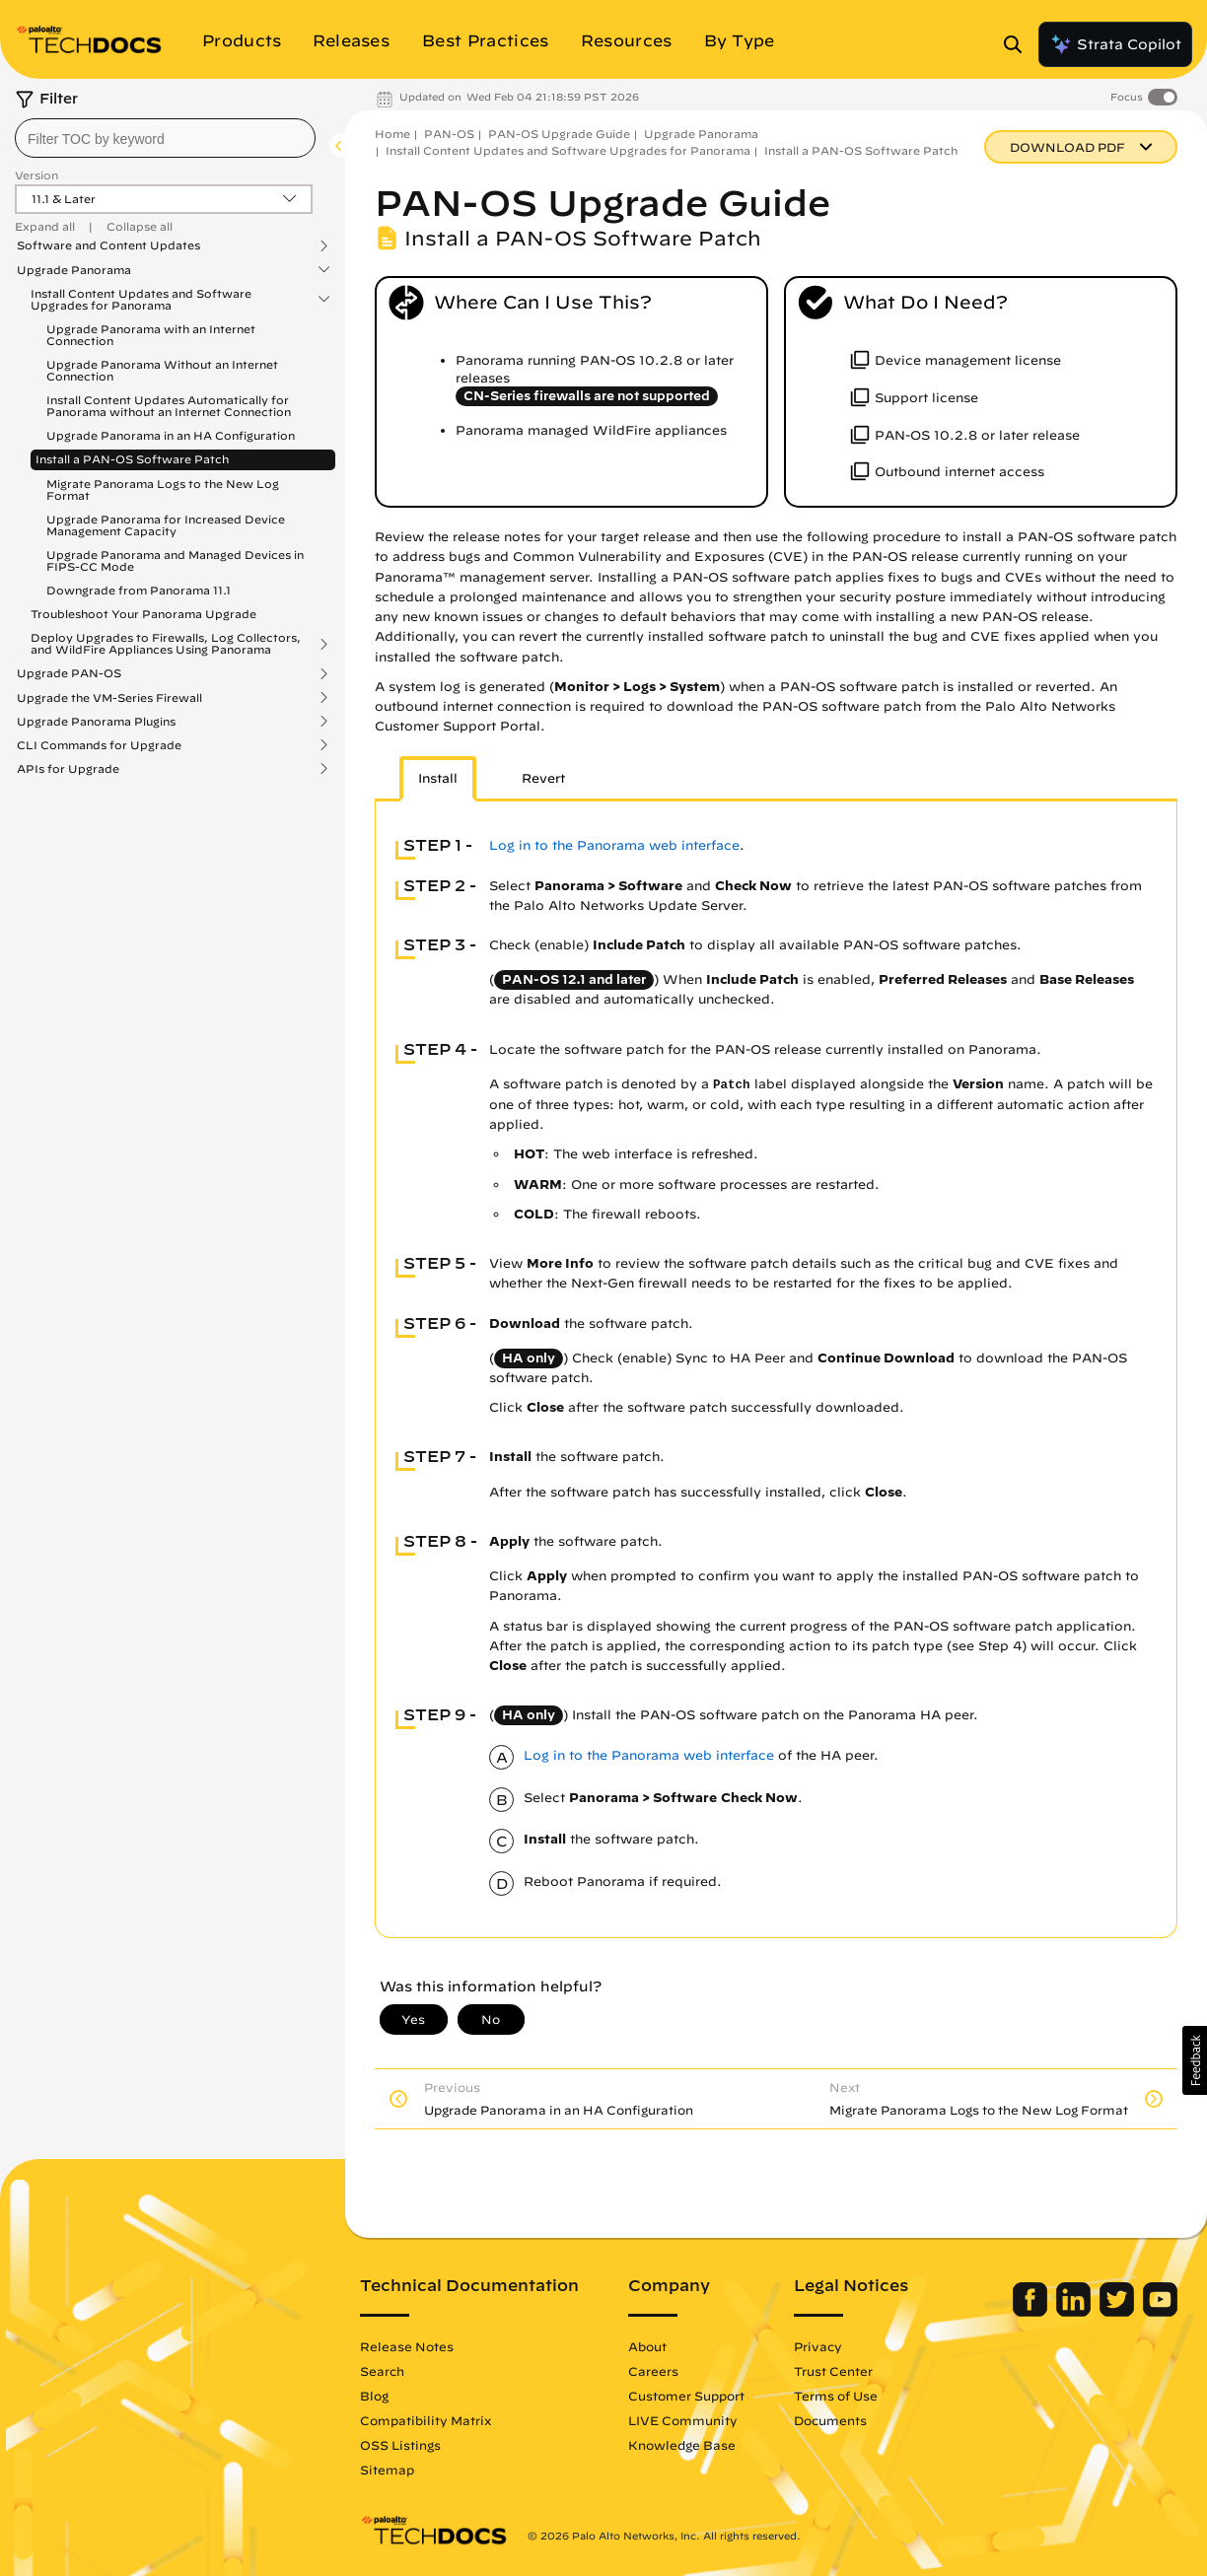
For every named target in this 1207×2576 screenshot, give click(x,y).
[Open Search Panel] (1018, 44)
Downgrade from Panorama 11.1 (138, 590)
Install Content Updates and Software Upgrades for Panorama (141, 300)
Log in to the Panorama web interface (614, 845)
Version (36, 175)
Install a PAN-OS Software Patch (132, 459)
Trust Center (833, 2371)
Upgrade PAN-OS (69, 673)
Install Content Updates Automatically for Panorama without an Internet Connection (168, 405)
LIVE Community (683, 2420)
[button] (1194, 2060)
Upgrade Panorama (74, 270)
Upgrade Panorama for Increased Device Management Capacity (165, 525)
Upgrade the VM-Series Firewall (109, 698)
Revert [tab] (543, 778)
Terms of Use (836, 2395)
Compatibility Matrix (425, 2420)
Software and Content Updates (108, 245)
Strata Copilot (1115, 44)
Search (382, 2371)
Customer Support (686, 2395)
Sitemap (387, 2469)
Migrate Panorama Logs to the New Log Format (162, 489)
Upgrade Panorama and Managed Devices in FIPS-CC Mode (175, 560)
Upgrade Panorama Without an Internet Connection (162, 370)
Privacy (818, 2346)
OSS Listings (400, 2445)
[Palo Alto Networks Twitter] (1119, 2312)
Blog (374, 2395)
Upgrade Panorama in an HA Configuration (170, 435)
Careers (653, 2371)
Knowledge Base (682, 2445)
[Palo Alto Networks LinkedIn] (1075, 2312)
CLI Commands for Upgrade (99, 745)
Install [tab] (438, 778)
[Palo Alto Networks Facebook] (1032, 2312)
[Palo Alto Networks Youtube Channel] (1160, 2312)
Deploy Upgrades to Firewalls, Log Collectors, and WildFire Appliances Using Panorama (166, 644)
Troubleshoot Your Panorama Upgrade (143, 613)
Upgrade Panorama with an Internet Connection (150, 334)
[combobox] (165, 138)
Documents (830, 2420)
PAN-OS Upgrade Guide (559, 133)
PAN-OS (449, 133)
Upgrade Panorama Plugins (96, 722)
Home (392, 133)
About (647, 2346)
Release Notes (407, 2346)
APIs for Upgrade (68, 769)
